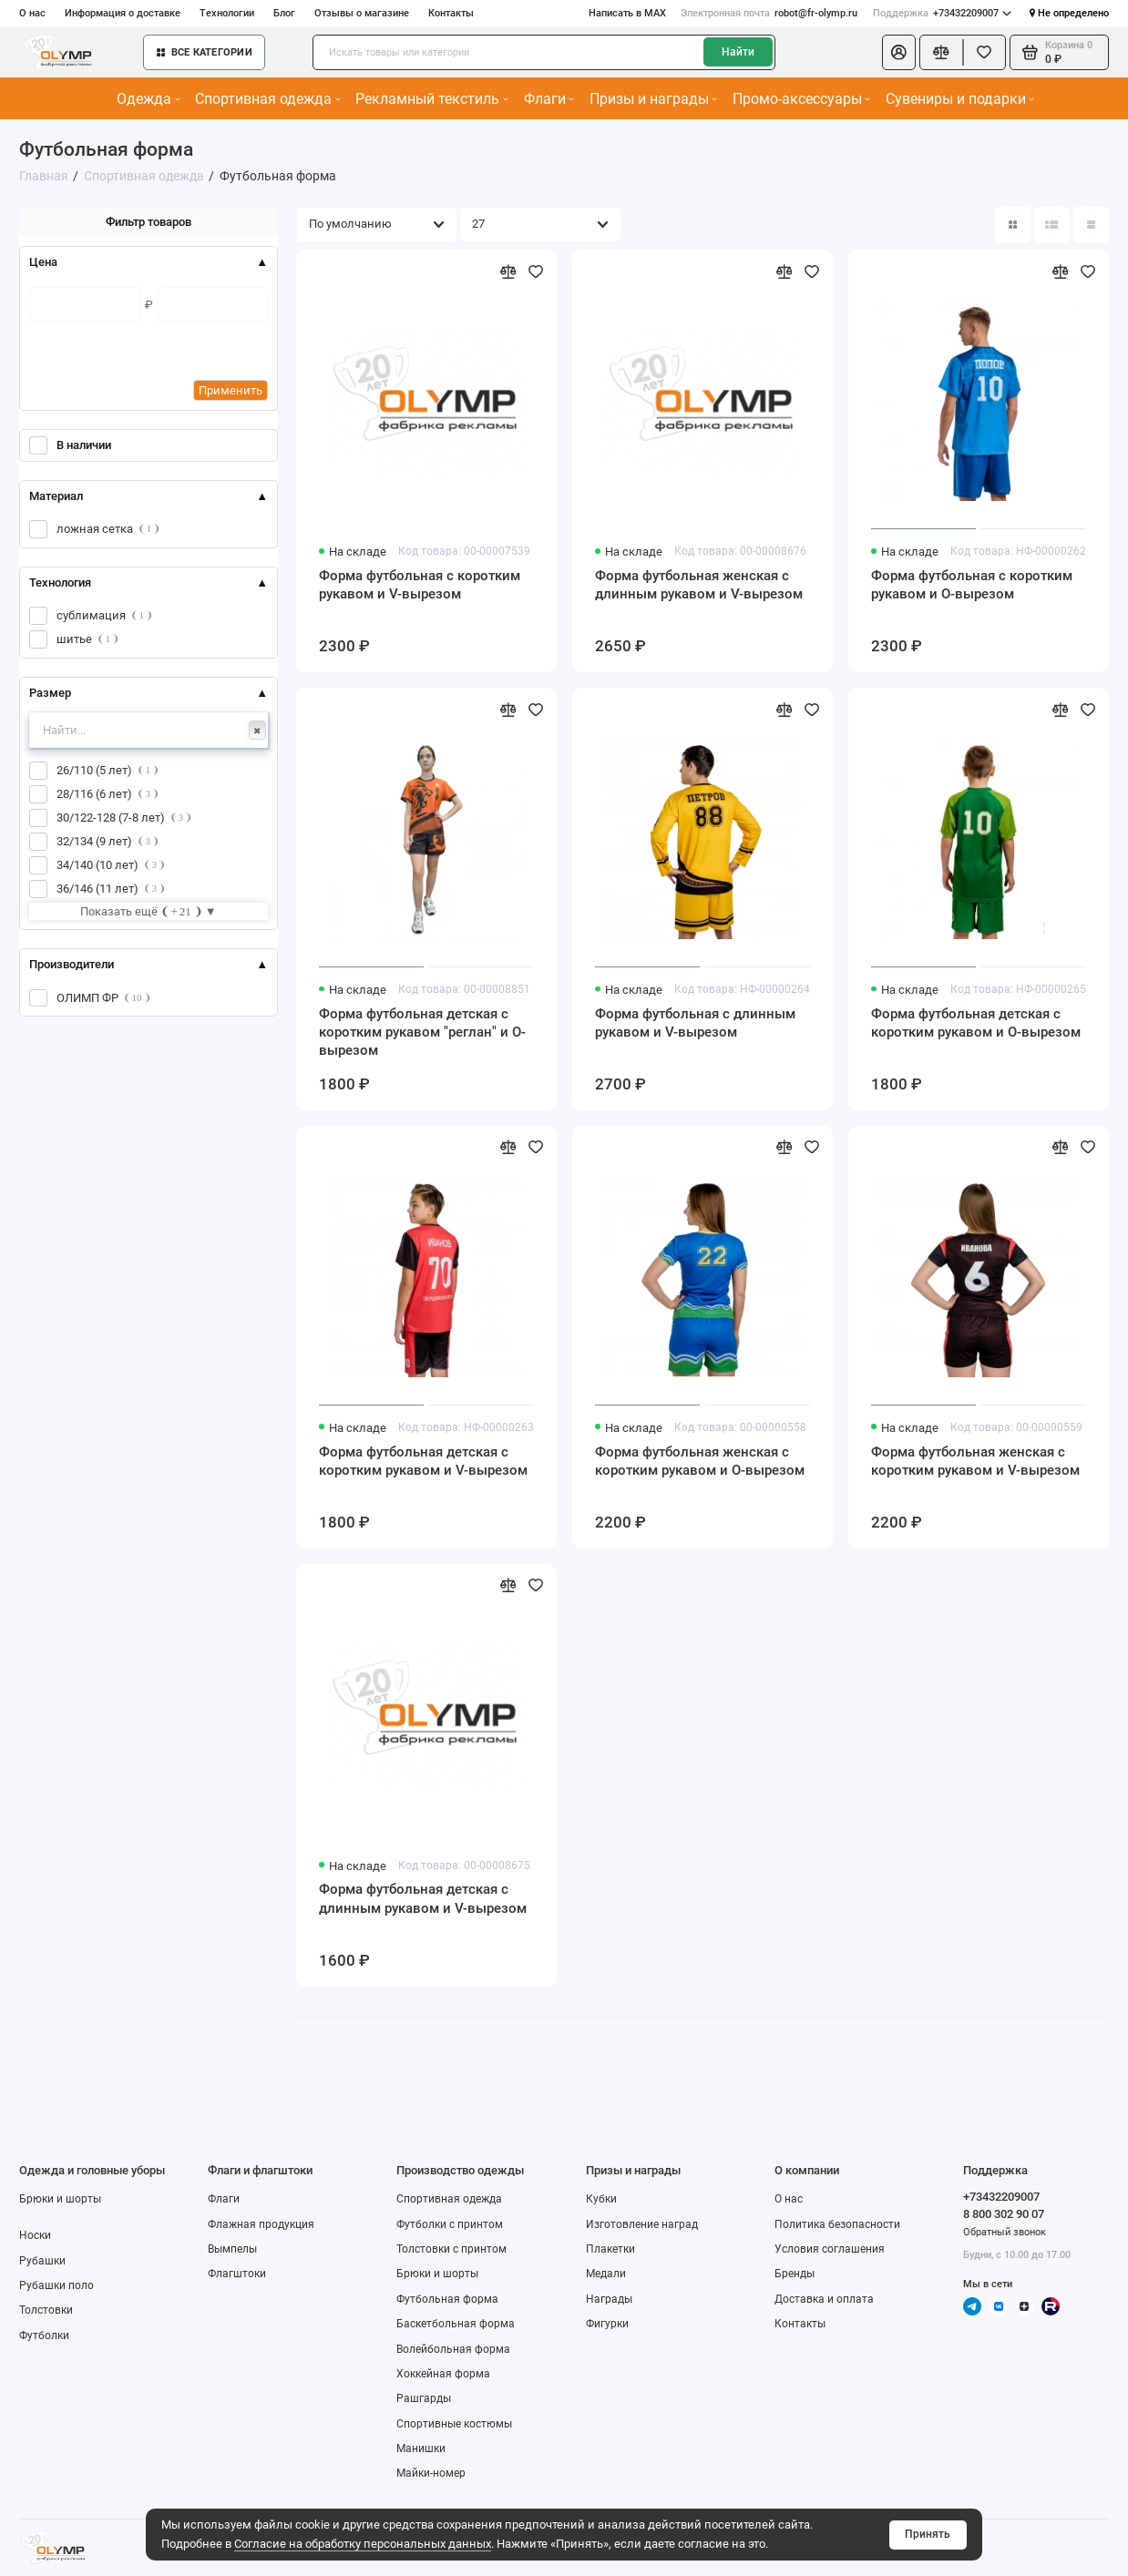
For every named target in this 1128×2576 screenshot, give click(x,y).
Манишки (421, 2448)
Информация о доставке (122, 13)
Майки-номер (431, 2473)
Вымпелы (232, 2249)
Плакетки (610, 2249)
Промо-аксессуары (801, 98)
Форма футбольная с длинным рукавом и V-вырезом (695, 1023)
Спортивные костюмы (454, 2424)
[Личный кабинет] (899, 52)
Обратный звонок (1004, 2232)
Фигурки (607, 2323)
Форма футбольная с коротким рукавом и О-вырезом (971, 584)
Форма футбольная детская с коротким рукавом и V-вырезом (423, 1461)
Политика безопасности (837, 2224)
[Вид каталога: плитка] (1013, 224)
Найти (738, 52)
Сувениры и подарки (960, 98)
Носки (35, 2235)
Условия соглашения (829, 2249)
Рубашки (42, 2260)
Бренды (794, 2273)
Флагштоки (237, 2273)
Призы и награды (653, 98)
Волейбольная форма (453, 2349)
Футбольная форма (447, 2299)
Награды (609, 2299)
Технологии (227, 13)
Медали (606, 2273)
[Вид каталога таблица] (1091, 224)
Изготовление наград (642, 2224)
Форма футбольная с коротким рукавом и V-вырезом (419, 584)
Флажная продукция (261, 2224)
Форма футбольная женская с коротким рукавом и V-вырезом (975, 1461)
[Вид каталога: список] (1052, 224)
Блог (284, 13)
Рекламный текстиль (431, 98)
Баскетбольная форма (455, 2323)
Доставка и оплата (824, 2299)
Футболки (44, 2335)
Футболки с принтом (449, 2224)
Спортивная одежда (267, 98)
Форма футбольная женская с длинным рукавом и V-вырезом (699, 584)
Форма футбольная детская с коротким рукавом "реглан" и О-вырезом (422, 1032)
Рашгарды (423, 2398)
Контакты (451, 13)
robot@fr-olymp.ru (769, 13)
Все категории (204, 52)
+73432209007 (942, 13)
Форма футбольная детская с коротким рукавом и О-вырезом (976, 1023)
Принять (927, 2534)
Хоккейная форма (443, 2373)
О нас (32, 13)
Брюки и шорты (60, 2199)
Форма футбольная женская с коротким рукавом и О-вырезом (700, 1461)
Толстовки (46, 2310)
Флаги (549, 98)
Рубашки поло (56, 2285)
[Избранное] (984, 52)
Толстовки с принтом (451, 2249)
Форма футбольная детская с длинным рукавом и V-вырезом (423, 1898)
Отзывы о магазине (361, 13)
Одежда (148, 98)
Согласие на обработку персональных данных (362, 2543)
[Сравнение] (940, 52)
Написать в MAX (627, 13)
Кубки (601, 2199)
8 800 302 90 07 (1003, 2214)
